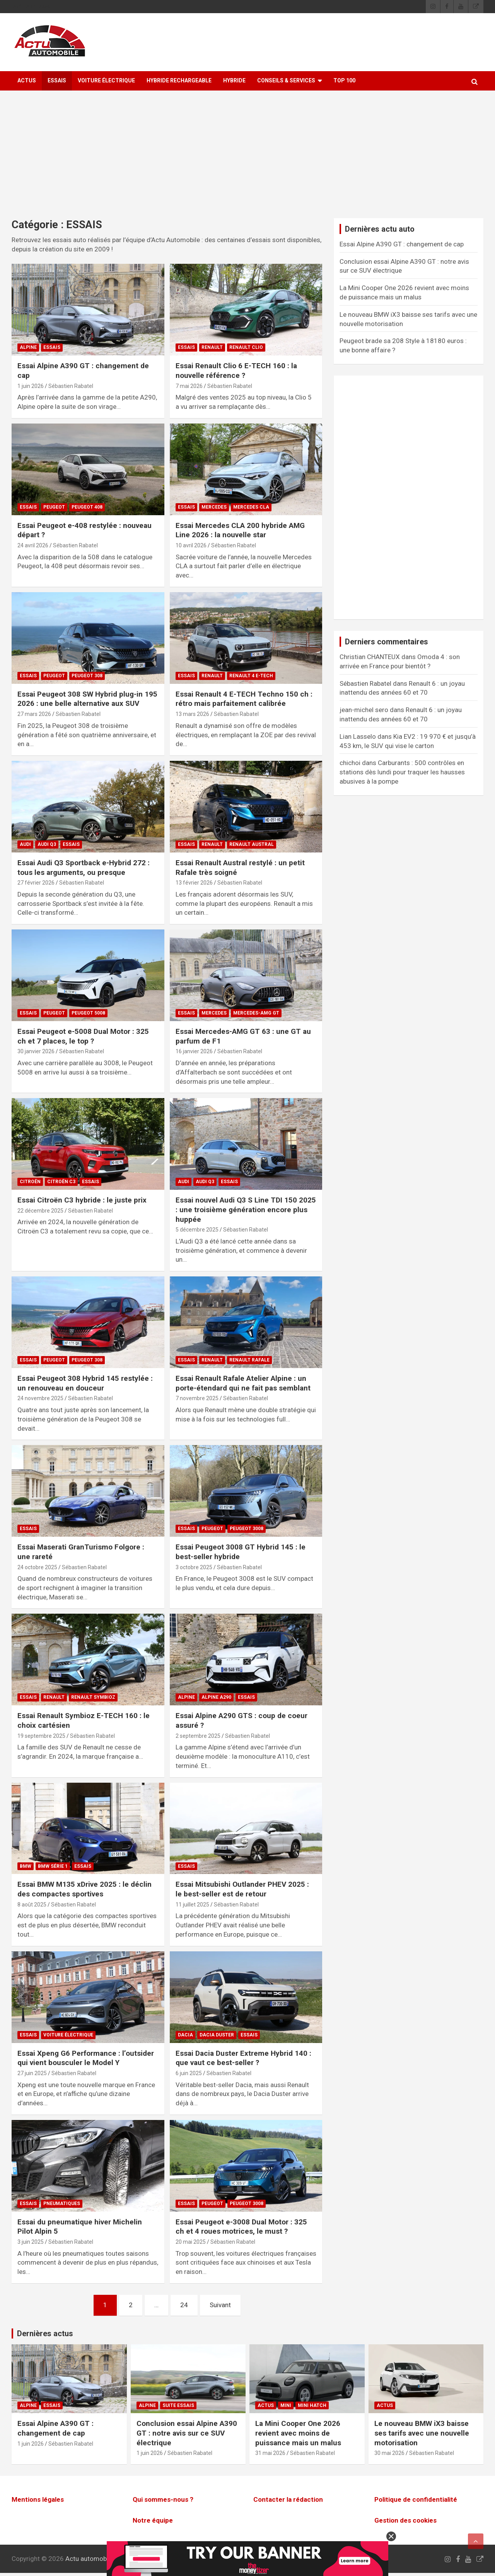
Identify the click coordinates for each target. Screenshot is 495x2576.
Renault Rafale (249, 1360)
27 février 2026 (36, 883)
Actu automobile (89, 2558)
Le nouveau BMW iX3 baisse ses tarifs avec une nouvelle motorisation (421, 2433)
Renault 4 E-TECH (251, 675)
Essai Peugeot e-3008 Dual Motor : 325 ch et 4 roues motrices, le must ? (241, 2226)
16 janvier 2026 (194, 1051)
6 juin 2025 (189, 2073)
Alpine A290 (216, 1697)
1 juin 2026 (30, 386)
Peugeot (54, 507)
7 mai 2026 (189, 386)
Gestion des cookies (405, 2520)
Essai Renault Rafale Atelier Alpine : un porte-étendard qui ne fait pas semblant (243, 1383)
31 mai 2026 (270, 2453)
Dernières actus (45, 2333)
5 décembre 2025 (197, 1230)
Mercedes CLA (251, 507)
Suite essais (178, 2405)
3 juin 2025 (30, 2242)
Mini (285, 2405)
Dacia (185, 2035)
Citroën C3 (61, 1181)
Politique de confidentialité (415, 2499)
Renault (212, 347)
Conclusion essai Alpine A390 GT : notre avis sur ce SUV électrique (187, 2433)
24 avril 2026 (32, 545)
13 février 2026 (194, 883)
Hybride (234, 80)
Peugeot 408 (87, 507)
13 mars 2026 (192, 714)
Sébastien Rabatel (70, 386)
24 (184, 2305)
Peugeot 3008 (246, 1528)
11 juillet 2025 (192, 1904)
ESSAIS (57, 80)
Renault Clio (246, 347)
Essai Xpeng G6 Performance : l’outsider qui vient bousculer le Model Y (85, 2058)
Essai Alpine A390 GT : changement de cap (402, 244)
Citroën (30, 1181)
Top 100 (344, 80)
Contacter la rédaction (288, 2499)
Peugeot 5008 (88, 1013)
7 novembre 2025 (197, 1398)
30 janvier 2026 (36, 1051)
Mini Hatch (312, 2405)
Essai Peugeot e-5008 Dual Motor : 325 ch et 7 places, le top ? (83, 1036)
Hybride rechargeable (179, 80)
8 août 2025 (31, 1904)
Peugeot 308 (87, 675)
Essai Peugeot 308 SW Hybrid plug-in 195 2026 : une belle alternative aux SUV (87, 699)
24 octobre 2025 (37, 1567)
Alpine (28, 347)
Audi (25, 844)
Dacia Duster (217, 2035)
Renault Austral (251, 844)
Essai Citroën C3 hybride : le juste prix (82, 1200)
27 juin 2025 (32, 2073)
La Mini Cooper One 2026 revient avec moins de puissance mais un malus (298, 2433)
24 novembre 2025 (40, 1398)
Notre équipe (153, 2520)
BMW (25, 1866)
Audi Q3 (47, 844)
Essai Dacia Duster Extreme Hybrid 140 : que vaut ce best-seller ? (243, 2058)
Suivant (220, 2305)
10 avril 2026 (191, 545)
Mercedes (214, 507)
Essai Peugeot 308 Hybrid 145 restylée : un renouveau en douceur (85, 1383)
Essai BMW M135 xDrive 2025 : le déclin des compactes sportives (84, 1889)
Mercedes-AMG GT (256, 1013)
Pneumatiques (61, 2203)
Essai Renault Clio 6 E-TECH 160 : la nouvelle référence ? (236, 370)
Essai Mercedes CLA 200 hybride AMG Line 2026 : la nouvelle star (240, 530)
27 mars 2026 (34, 714)
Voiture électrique (106, 80)
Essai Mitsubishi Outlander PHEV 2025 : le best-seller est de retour (242, 1889)
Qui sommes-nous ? (163, 2499)
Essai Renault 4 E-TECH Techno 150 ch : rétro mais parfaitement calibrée (244, 699)
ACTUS (26, 80)
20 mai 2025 (191, 2242)
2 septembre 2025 (198, 1736)
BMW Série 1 (53, 1866)
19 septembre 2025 (41, 1736)
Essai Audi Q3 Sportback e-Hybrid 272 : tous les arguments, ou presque (83, 867)
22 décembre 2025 (40, 1211)
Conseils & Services (286, 80)
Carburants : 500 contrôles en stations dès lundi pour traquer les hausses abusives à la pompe (402, 772)
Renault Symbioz (93, 1697)
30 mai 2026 (389, 2453)
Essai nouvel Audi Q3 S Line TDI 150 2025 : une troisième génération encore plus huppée (246, 1209)
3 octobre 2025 (194, 1567)
